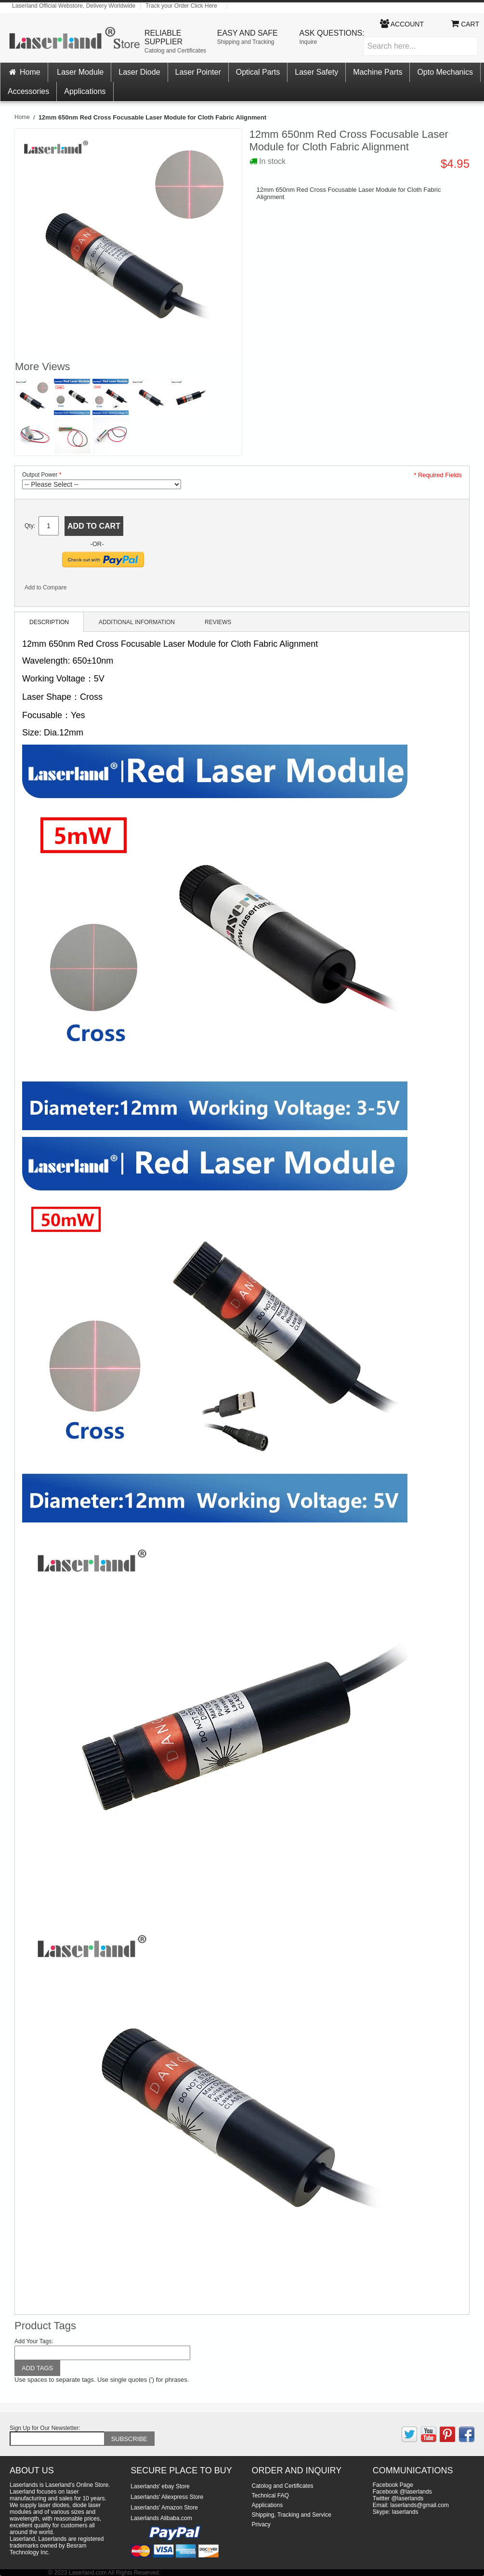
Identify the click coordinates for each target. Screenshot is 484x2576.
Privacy (261, 2524)
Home (24, 72)
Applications (84, 91)
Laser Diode (139, 72)
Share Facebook (86, 589)
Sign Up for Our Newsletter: (45, 2428)
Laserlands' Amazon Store (164, 2507)
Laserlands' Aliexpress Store (167, 2497)
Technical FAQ (270, 2495)
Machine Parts (377, 72)
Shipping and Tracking (246, 42)
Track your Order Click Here (181, 5)
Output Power (39, 474)
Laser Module (80, 72)
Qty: (30, 525)
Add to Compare (45, 587)
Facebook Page (393, 2485)
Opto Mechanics (445, 72)
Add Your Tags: (33, 2341)
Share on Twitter (106, 589)
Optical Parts (258, 72)
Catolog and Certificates (175, 50)
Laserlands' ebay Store (160, 2486)
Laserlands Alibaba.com (161, 2518)
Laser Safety (316, 72)
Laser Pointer (198, 72)
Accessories (28, 91)
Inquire (308, 42)
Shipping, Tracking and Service (291, 2514)
